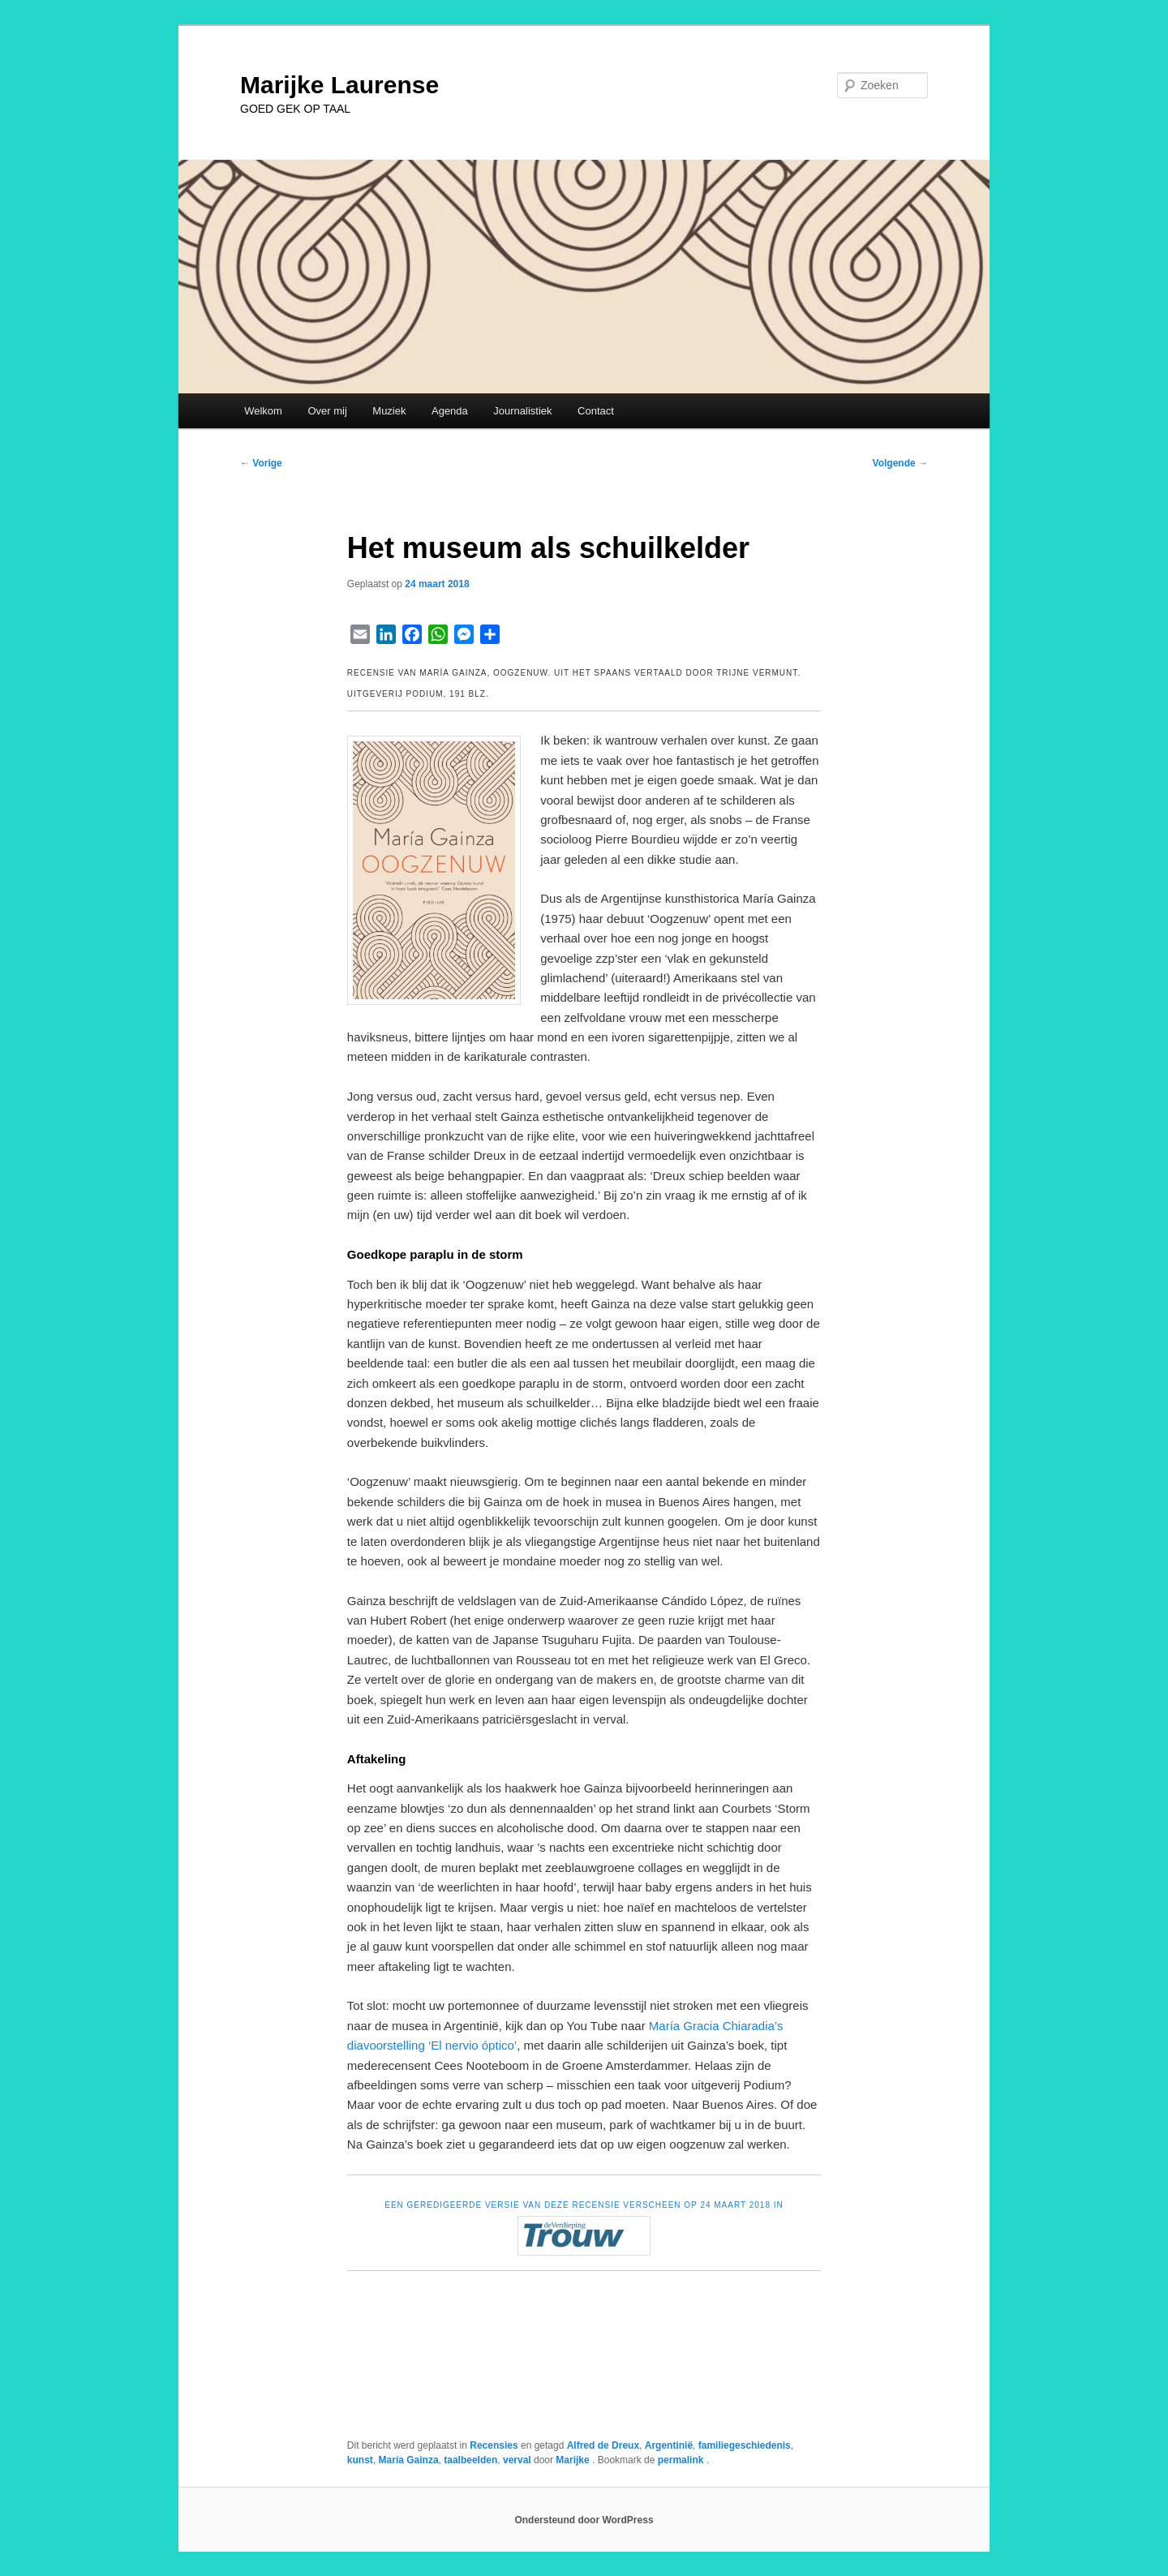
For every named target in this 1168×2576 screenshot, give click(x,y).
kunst (360, 2460)
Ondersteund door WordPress (583, 2520)
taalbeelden (470, 2460)
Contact (596, 411)
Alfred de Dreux (603, 2445)
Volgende (900, 463)
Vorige (261, 463)
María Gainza (409, 2460)
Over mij (326, 411)
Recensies (493, 2445)
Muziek (389, 411)
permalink (682, 2460)
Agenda (450, 411)
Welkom (263, 411)
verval (517, 2460)
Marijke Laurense (339, 84)
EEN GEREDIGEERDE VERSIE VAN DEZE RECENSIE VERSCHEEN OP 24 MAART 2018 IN (584, 2204)
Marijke (574, 2460)
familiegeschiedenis (744, 2445)
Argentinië (669, 2445)
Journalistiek (522, 411)
